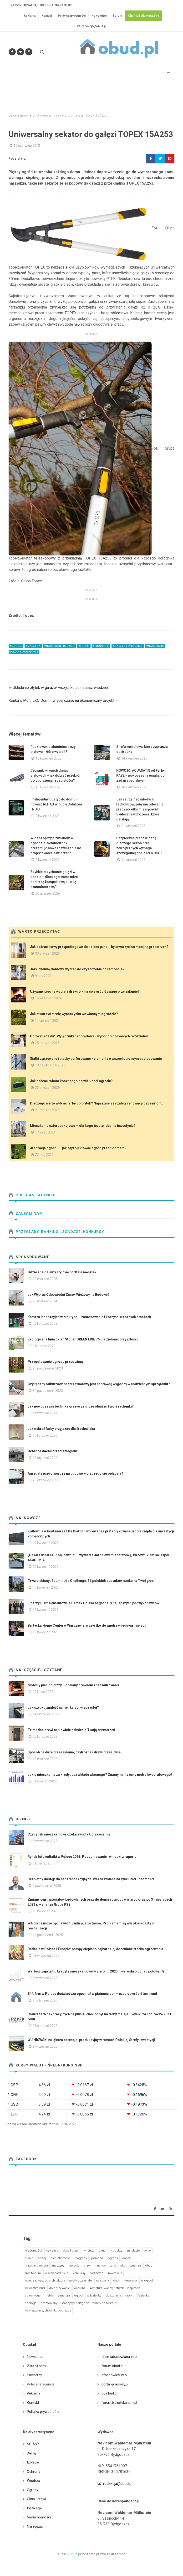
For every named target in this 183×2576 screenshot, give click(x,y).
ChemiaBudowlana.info (143, 15)
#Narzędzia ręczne (128, 646)
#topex (83, 646)
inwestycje (114, 2273)
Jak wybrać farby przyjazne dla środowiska (61, 1429)
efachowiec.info (114, 2375)
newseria (130, 2280)
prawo (29, 2258)
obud (148, 2265)
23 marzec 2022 (45, 1759)
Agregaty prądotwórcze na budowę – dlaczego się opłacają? (75, 1473)
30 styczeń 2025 (47, 953)
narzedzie (96, 2273)
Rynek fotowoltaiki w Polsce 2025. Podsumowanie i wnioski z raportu (82, 1857)
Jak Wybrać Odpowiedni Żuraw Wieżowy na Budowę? (69, 1294)
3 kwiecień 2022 (45, 1781)
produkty (116, 2250)
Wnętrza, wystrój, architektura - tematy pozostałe (58, 2280)
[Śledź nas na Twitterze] (20, 51)
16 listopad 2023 (45, 1435)
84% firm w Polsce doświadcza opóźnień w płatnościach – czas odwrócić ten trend (92, 1994)
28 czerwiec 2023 (46, 1480)
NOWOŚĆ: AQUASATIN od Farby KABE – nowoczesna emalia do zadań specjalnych (140, 775)
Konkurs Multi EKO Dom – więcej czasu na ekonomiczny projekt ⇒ (63, 700)
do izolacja (113, 2295)
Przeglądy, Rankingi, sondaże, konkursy (56, 1232)
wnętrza (135, 2265)
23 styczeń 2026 (47, 1087)
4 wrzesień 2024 (45, 1413)
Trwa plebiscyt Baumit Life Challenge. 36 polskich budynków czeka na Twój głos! (91, 1581)
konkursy (79, 2273)
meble (49, 2295)
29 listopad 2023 (45, 1323)
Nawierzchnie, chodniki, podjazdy (48, 2310)
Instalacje (34, 2508)
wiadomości (33, 2250)
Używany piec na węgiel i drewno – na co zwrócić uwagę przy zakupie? (85, 991)
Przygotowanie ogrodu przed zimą (55, 1362)
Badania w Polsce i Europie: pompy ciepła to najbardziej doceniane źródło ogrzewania (95, 1949)
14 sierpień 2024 (47, 1020)
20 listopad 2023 (45, 1736)
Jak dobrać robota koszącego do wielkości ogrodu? (71, 1081)
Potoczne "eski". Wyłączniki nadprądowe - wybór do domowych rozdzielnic (89, 1036)
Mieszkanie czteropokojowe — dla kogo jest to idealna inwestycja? (83, 1126)
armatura (64, 2295)
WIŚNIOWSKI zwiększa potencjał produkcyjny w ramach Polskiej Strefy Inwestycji (91, 2040)
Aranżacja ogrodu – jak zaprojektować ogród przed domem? (78, 1148)
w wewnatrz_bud (56, 2273)
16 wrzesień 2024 (48, 998)
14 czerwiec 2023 (46, 1714)
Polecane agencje (33, 1195)
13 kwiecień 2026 (48, 787)
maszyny (58, 2265)
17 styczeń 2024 (45, 1458)
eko (123, 2265)
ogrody (113, 2258)
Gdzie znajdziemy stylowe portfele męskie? (62, 1272)
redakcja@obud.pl (91, 26)
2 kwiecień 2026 (48, 816)
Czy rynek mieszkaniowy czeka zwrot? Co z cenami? (69, 1834)
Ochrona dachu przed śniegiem (52, 1451)
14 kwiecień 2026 (134, 758)
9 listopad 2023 (44, 1346)
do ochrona (33, 2295)
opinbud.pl (109, 2393)
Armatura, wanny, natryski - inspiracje (115, 2288)
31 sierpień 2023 (45, 2026)
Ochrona (33, 2471)
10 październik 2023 (50, 1065)
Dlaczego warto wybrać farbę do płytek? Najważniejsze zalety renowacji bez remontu (96, 1103)
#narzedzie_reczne (59, 646)
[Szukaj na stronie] (41, 51)
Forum (117, 15)
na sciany (102, 2280)
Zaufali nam (26, 1213)
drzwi (87, 2265)
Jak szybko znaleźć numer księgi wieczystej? (63, 1707)
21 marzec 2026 (47, 1110)
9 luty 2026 (43, 976)
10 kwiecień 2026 (134, 787)
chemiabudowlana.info (119, 2357)
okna (102, 2250)
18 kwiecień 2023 (46, 1911)
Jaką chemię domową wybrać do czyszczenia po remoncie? (77, 969)
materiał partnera (36, 2265)
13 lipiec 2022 (43, 1692)
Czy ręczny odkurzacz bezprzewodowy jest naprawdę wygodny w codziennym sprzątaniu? (99, 1384)
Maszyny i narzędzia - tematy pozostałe (88, 2303)
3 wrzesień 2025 (45, 2046)
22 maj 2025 (44, 1155)
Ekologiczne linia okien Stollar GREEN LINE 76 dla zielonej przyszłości (83, 1339)
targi (113, 2265)
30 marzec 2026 (48, 893)
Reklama (30, 15)
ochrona (80, 2288)
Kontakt (46, 15)
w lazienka (94, 2295)
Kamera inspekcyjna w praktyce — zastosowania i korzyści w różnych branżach (89, 1317)
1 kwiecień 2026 (133, 860)
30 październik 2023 (48, 1391)
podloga (30, 2303)
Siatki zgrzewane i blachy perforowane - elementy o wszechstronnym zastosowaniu (96, 1058)
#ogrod (16, 646)
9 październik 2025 (47, 1886)
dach (116, 2280)
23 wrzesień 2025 (46, 1956)
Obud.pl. (75, 2554)
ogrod (78, 2295)
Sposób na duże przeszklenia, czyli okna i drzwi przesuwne (74, 1752)
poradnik (97, 2258)
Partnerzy (34, 2375)
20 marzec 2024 (45, 1301)
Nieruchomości (39, 2517)
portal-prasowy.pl (115, 2384)
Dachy (31, 2453)
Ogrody (32, 2490)
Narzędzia (35, 2526)
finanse (101, 2265)
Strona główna (20, 115)
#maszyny (33, 646)
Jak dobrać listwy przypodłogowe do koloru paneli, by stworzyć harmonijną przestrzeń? (99, 947)
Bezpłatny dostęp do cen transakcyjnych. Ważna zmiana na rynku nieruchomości (91, 1879)
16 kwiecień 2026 (48, 758)
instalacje (133, 2250)
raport (129, 2295)
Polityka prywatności (72, 15)
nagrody (81, 2258)
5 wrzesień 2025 (45, 1841)
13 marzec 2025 (45, 1279)
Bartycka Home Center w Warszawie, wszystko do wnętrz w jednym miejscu (87, 1625)
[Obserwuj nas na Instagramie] (28, 51)
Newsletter (99, 15)
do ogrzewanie (59, 2288)
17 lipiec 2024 (45, 1132)
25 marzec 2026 (47, 1043)
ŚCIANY (33, 2444)
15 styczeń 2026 (45, 2000)
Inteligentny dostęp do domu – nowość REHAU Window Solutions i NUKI (56, 804)
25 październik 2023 (48, 1368)
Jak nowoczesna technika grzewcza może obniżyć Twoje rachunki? (81, 1406)
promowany (49, 2303)
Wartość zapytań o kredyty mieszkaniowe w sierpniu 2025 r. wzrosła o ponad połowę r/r (96, 1971)
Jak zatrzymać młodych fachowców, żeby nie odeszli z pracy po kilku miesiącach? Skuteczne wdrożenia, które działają (139, 809)
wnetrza (88, 2250)
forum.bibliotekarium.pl (119, 2402)
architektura (33, 2273)
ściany (42, 2258)
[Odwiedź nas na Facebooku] (12, 51)
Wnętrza (33, 2480)
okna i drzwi (70, 2250)
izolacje (74, 2265)
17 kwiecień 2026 (46, 1543)
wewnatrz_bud (35, 2288)
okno (147, 2250)
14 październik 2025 (48, 1935)
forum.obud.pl (112, 2366)
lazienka (143, 2295)
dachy (126, 2258)
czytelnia (52, 2250)
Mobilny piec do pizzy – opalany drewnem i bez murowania (74, 1685)
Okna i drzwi (36, 2499)
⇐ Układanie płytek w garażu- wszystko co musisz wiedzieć (59, 687)
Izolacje (33, 2462)
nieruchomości (61, 2258)
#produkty (101, 646)
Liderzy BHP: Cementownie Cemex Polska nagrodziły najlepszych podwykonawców (93, 1603)
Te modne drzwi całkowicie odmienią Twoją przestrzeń (71, 1730)
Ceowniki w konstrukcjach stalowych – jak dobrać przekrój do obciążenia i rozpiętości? (55, 775)
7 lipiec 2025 (42, 1863)
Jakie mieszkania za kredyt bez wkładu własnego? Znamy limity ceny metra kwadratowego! (100, 1774)
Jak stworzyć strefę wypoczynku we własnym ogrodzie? (74, 1014)
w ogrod (147, 2280)
